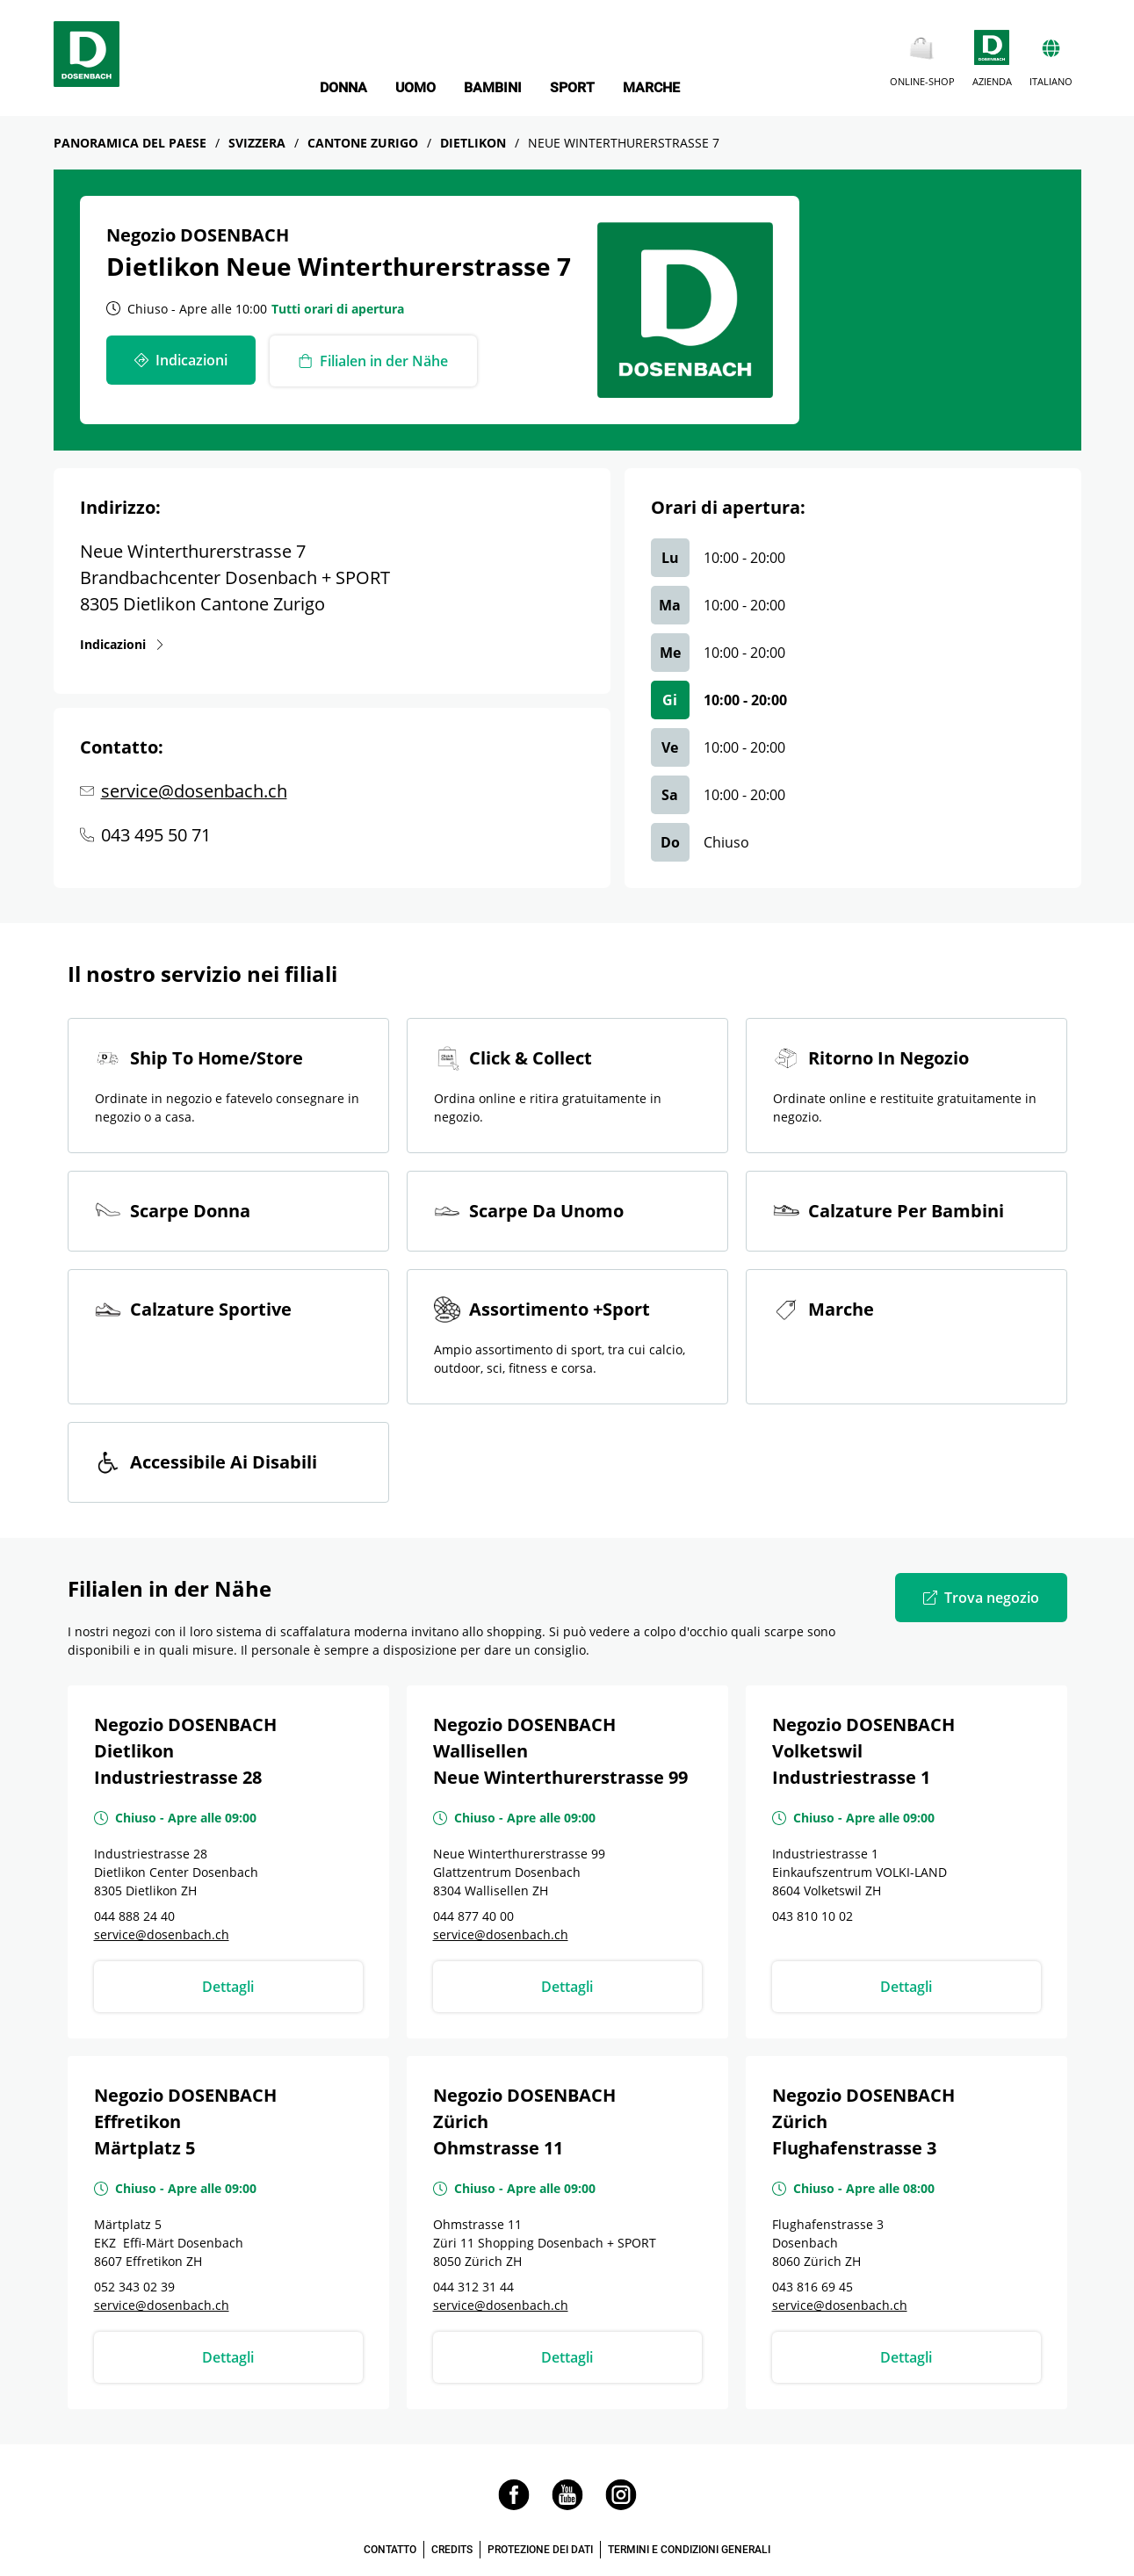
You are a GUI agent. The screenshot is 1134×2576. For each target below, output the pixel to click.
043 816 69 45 (812, 2286)
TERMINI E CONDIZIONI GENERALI (689, 2550)
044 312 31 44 (473, 2286)
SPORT (572, 88)
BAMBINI (493, 88)
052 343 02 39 (134, 2286)
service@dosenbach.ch (194, 791)
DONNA (343, 88)
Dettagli (228, 1986)
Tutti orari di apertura (337, 308)
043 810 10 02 (812, 1916)
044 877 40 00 (473, 1916)
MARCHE (651, 88)
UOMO (415, 88)
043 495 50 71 (156, 835)
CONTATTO (390, 2550)
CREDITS (452, 2550)
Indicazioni (113, 644)
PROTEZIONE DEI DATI (540, 2550)
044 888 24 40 (134, 1916)
